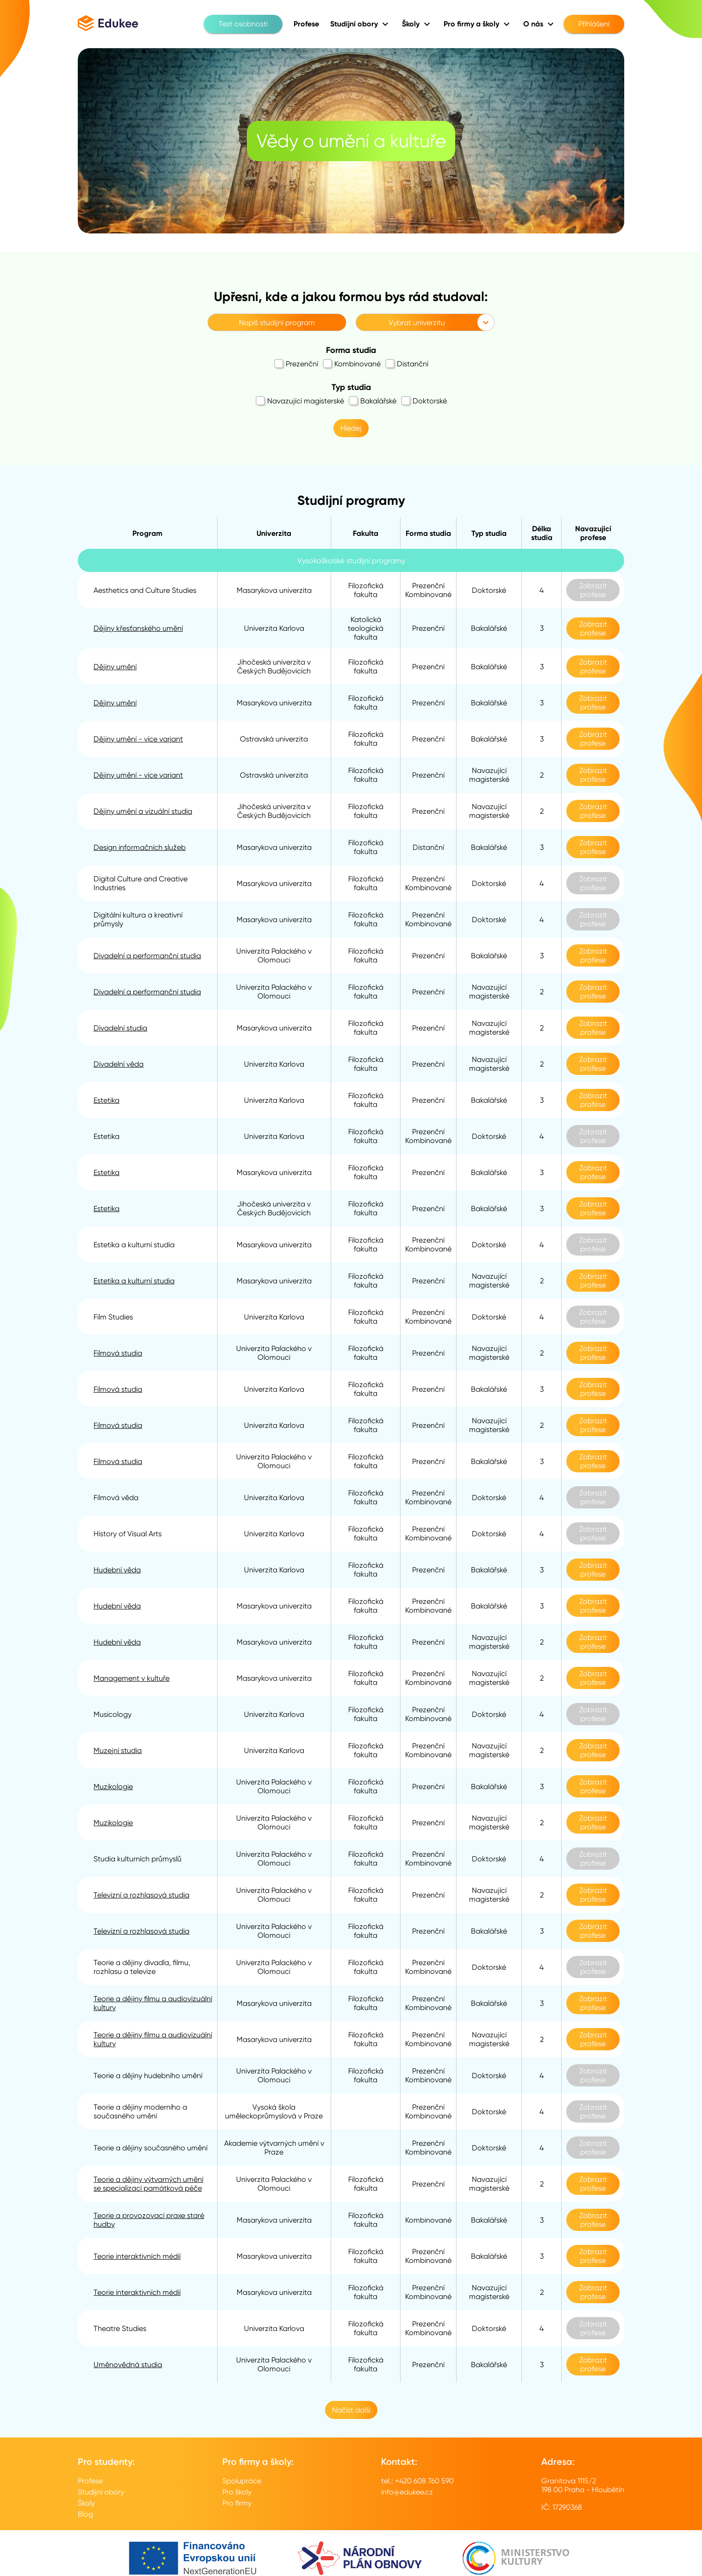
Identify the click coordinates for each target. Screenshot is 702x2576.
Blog (85, 2514)
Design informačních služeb (140, 847)
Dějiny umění (115, 666)
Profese (90, 2480)
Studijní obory (101, 2492)
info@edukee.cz (407, 2492)
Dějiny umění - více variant (138, 739)
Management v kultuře (131, 1678)
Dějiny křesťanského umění (138, 628)
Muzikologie (113, 1786)
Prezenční (296, 363)
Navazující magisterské (300, 400)
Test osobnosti (243, 24)
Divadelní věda (119, 1064)
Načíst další (351, 2410)
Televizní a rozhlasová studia (141, 1895)
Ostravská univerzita (274, 739)
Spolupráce (241, 2480)
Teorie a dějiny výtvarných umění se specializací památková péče (148, 2184)
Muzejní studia (118, 1750)
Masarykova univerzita (274, 590)
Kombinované (352, 363)
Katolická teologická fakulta (365, 628)
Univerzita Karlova (274, 628)
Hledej (351, 428)
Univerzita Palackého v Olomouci (274, 955)
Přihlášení (594, 24)
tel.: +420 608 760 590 (417, 2480)
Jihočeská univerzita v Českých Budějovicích (274, 666)
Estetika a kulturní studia (134, 1280)
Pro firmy (236, 2503)
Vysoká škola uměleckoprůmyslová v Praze (274, 2111)
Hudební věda (117, 1569)
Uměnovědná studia (128, 2364)
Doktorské (424, 400)
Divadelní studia (120, 1028)
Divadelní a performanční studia (147, 955)
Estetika (106, 1100)
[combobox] (213, 322)
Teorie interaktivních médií (137, 2256)
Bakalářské (372, 400)
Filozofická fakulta (365, 590)
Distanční (406, 363)
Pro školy (236, 2492)
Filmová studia (118, 1353)
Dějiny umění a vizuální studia (143, 811)
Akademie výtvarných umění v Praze (274, 2147)
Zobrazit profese (593, 590)
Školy (86, 2503)
